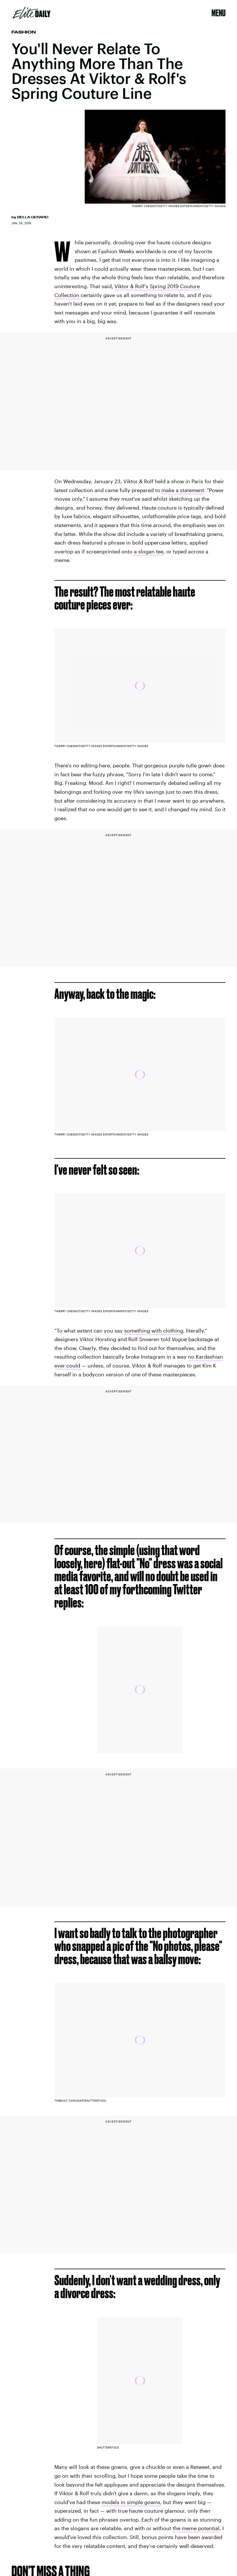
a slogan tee (148, 551)
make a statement (182, 490)
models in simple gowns (131, 2502)
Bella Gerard (32, 217)
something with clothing (153, 1330)
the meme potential (196, 2528)
